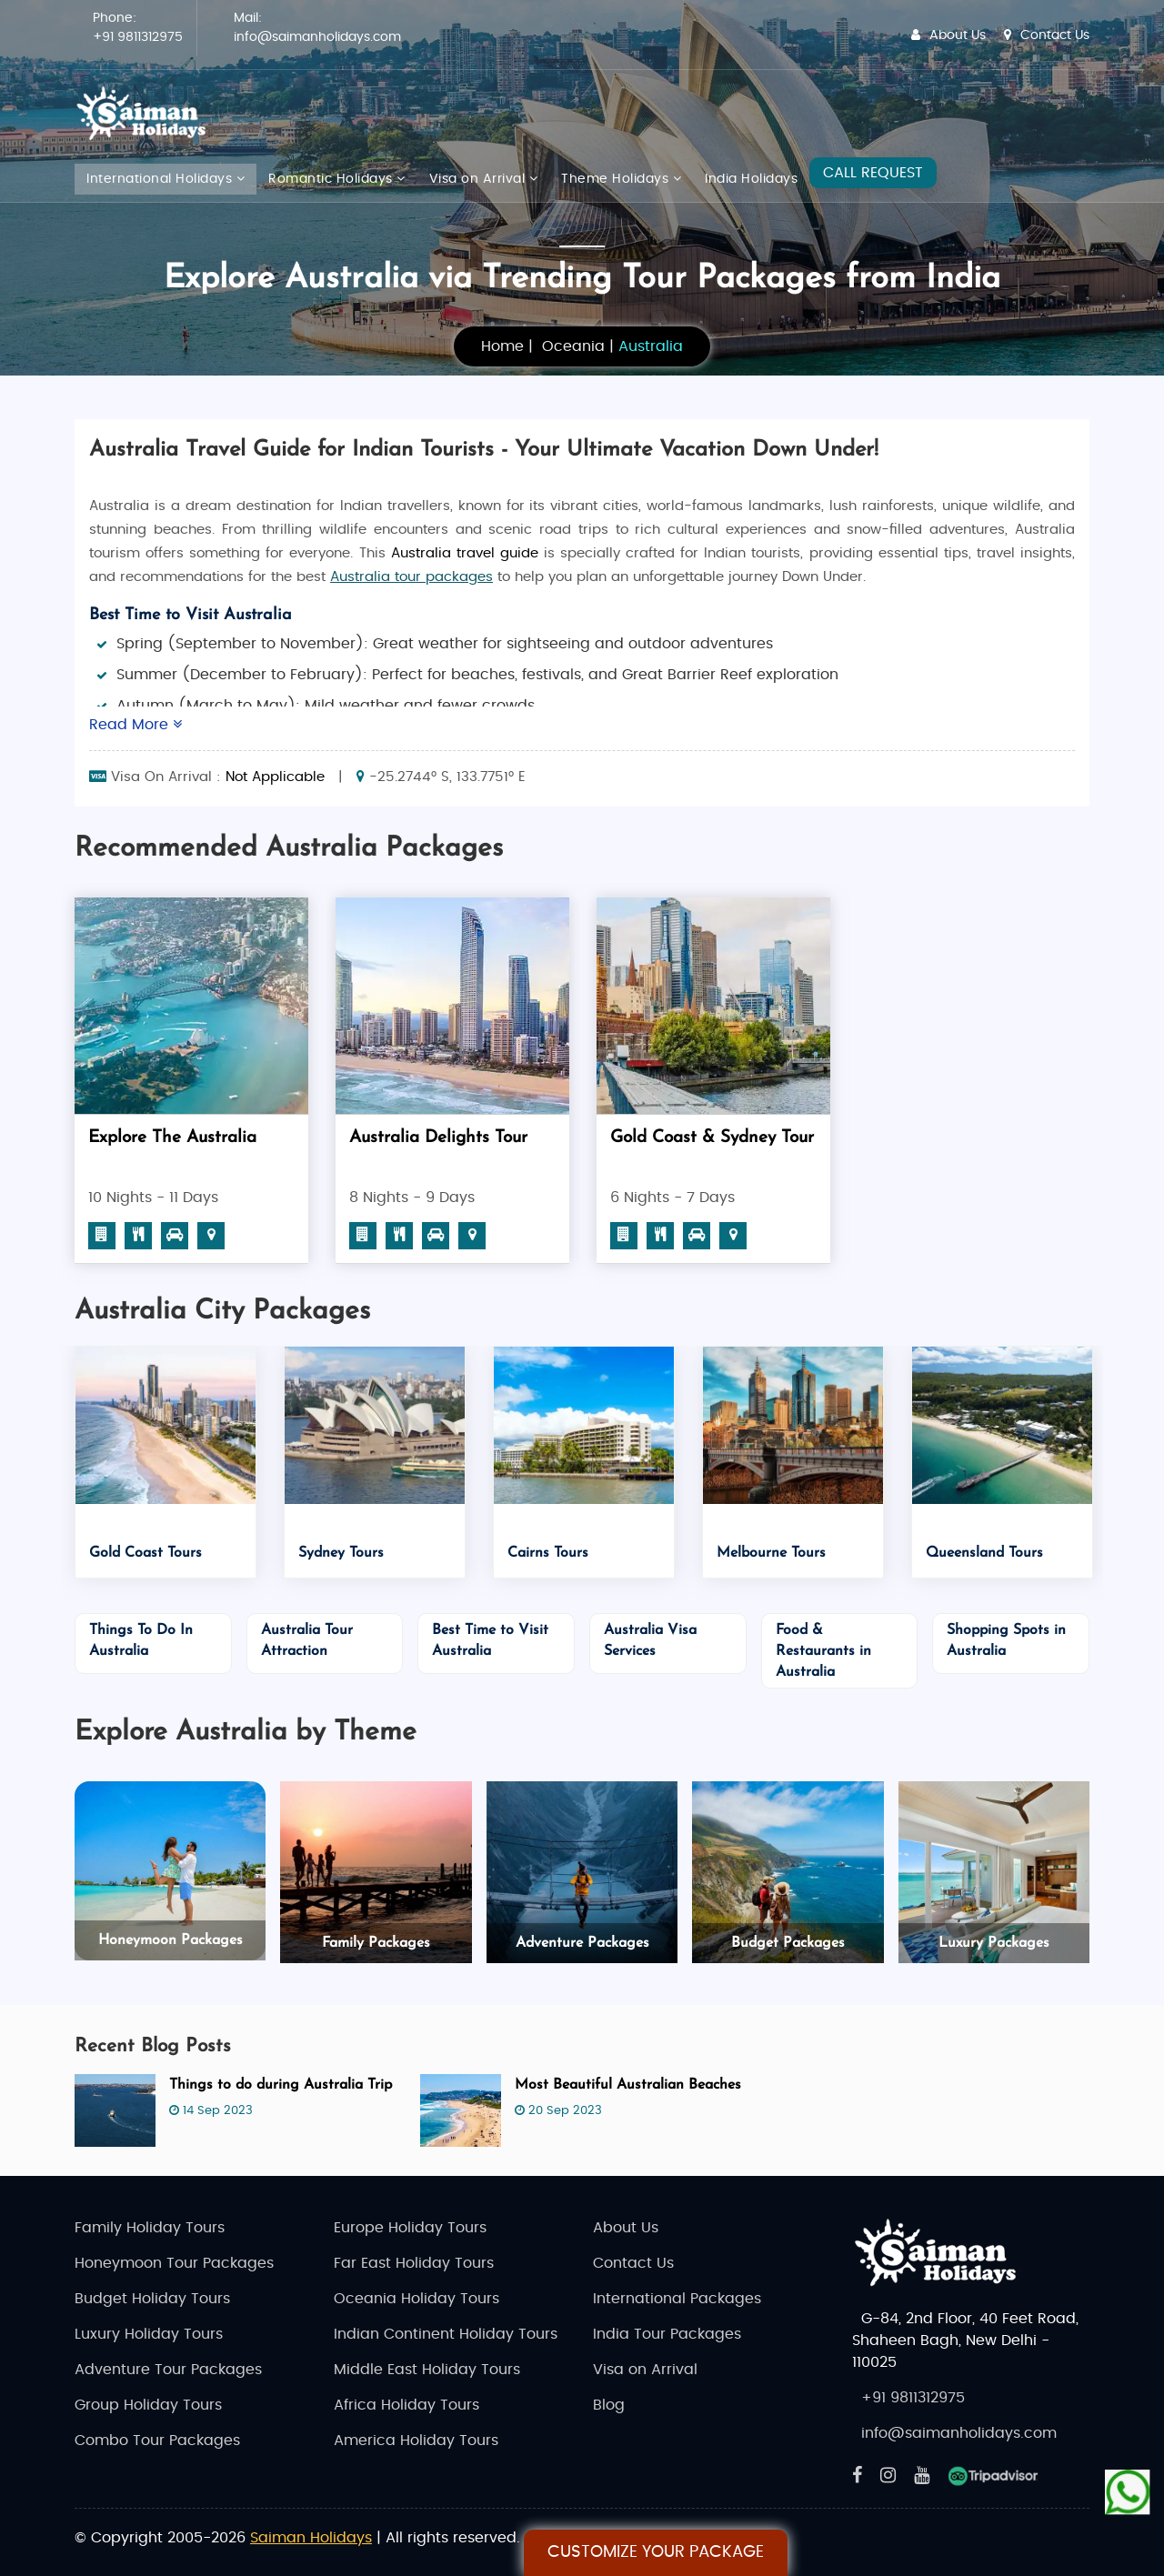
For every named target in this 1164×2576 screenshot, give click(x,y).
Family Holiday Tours (150, 2227)
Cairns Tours (547, 1553)
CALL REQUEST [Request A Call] (873, 172)
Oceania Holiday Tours (416, 2298)
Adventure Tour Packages (168, 2369)
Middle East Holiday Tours (427, 2369)
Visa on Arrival (483, 178)
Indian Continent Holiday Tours (445, 2334)
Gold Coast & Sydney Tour (712, 1138)
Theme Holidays (621, 178)
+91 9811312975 (138, 37)
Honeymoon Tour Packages (174, 2263)
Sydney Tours (341, 1553)
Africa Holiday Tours (406, 2405)
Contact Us (1046, 35)
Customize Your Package (655, 2552)
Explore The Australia (172, 1138)
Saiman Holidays (311, 2538)
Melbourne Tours (771, 1553)
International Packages (677, 2298)
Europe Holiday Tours (410, 2227)
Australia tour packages (411, 577)
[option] (191, 1087)
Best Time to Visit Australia (190, 615)
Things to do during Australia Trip (280, 2085)
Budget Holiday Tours (152, 2298)
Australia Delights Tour (438, 1138)
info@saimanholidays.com (317, 37)
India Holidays (751, 179)
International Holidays (165, 178)
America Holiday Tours (416, 2440)
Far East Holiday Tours (414, 2263)
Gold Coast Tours (145, 1553)
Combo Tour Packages (157, 2440)
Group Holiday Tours (148, 2405)
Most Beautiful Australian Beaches (628, 2085)
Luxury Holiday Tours (149, 2334)
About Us (948, 35)
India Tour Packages (667, 2334)
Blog (609, 2405)
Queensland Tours (984, 1553)
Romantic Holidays (337, 178)
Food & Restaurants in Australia (823, 1651)
